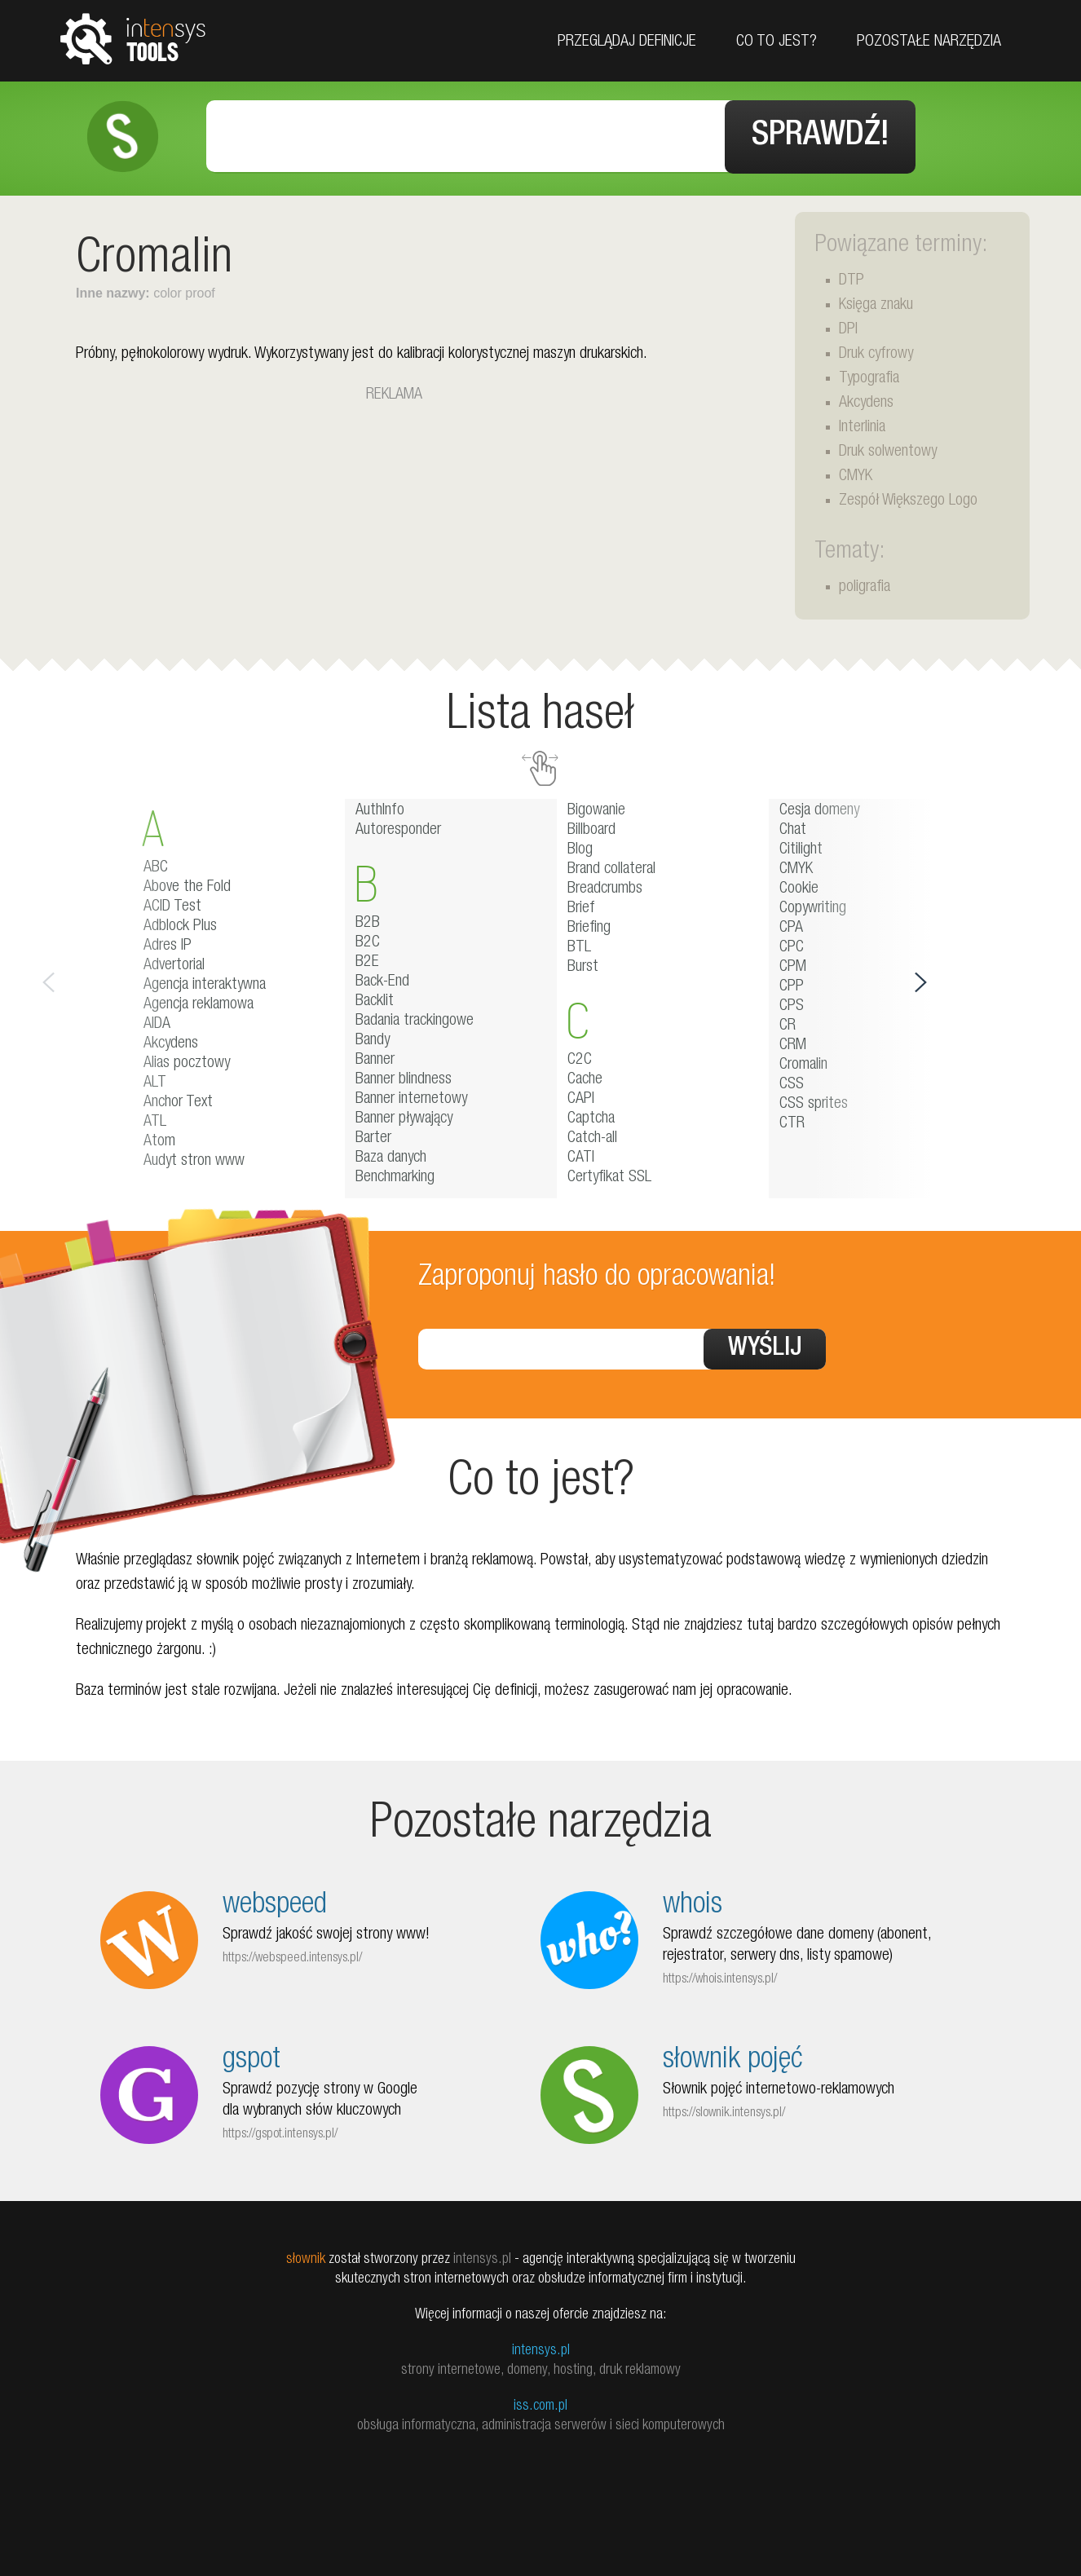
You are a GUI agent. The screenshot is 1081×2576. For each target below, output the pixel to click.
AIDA (156, 1025)
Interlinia (862, 428)
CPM (792, 967)
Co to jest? (776, 42)
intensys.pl (541, 2351)
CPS (791, 1007)
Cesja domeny (819, 811)
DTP (851, 281)
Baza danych (390, 1158)
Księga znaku (876, 306)
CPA (791, 928)
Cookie (798, 889)
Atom (159, 1142)
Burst (582, 967)
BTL (579, 948)
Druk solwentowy (888, 452)
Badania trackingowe (414, 1021)
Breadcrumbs (604, 889)
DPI (848, 330)
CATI (580, 1158)
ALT (154, 1083)
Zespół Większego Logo (908, 501)
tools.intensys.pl (132, 38)
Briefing (589, 928)
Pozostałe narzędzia (929, 42)
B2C (367, 943)
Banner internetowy (411, 1100)
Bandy (372, 1041)
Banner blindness (403, 1080)
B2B (367, 923)
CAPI (580, 1100)
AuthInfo (379, 811)
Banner (375, 1060)
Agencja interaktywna (204, 985)
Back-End (382, 982)
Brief (581, 909)
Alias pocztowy (186, 1064)
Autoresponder (398, 831)
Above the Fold (187, 888)
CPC (791, 948)
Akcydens (866, 403)
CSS (791, 1085)
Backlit (374, 1002)
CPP (791, 987)
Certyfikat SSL (609, 1178)
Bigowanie (596, 811)
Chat (792, 831)
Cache (584, 1080)
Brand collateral (611, 870)
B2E (367, 963)
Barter (373, 1139)
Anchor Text (178, 1103)
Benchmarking (395, 1178)
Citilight (801, 850)
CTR (792, 1124)
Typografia (869, 379)
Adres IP (167, 946)
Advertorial (174, 966)
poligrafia (864, 588)
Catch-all (592, 1139)
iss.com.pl (540, 2406)
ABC (155, 868)
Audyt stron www (194, 1161)
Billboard (591, 831)
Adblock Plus (180, 927)
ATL (154, 1122)
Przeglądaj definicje (627, 42)
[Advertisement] (394, 522)
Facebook (1062, 140)
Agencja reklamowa (198, 1005)
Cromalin (803, 1065)
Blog (580, 850)
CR (787, 1026)
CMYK (855, 477)
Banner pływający (403, 1119)
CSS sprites (813, 1104)
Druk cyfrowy (876, 354)
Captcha (591, 1119)
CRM (792, 1046)
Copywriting (812, 909)
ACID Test (172, 907)
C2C (579, 1060)
